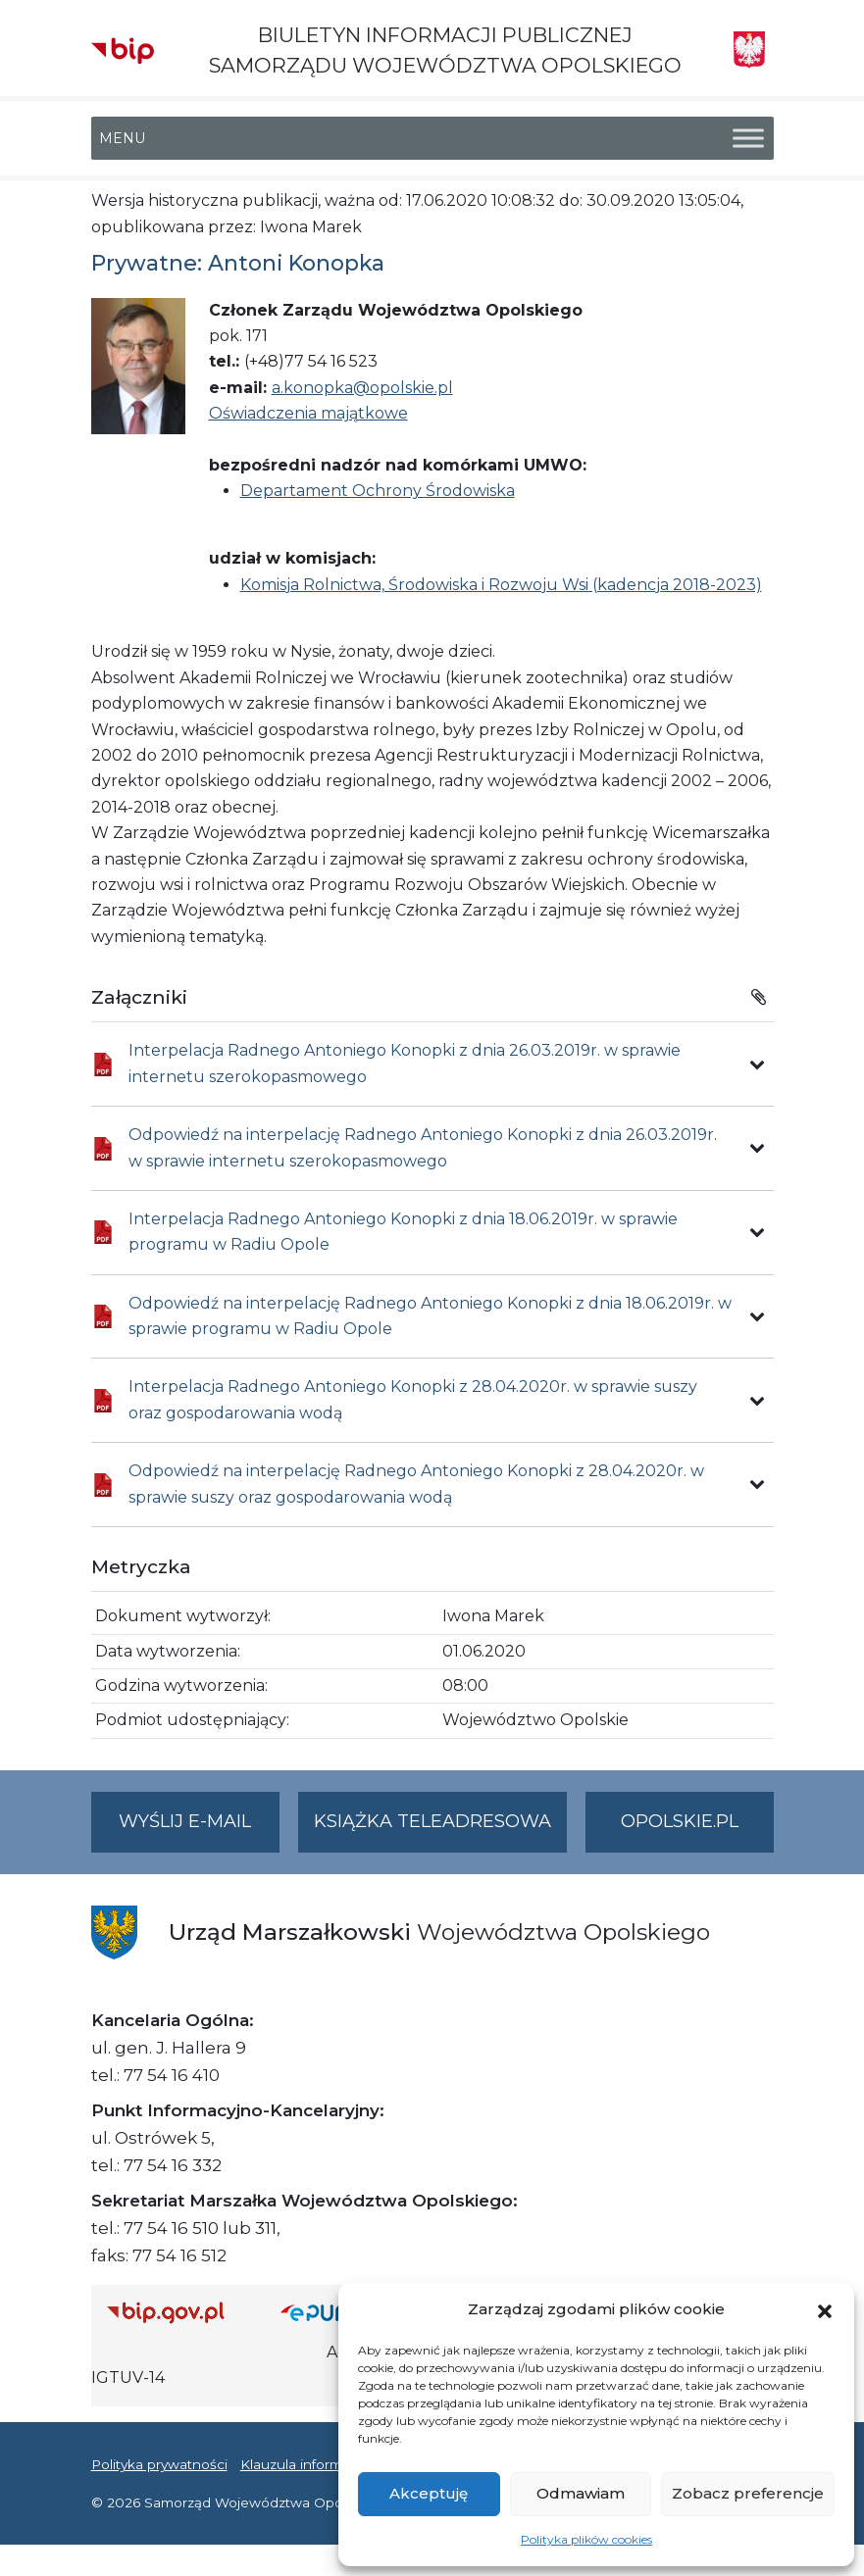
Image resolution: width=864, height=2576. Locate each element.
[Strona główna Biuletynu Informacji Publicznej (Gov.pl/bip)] (178, 2312)
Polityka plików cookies (586, 2539)
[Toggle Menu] (748, 138)
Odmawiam (580, 2493)
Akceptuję (428, 2493)
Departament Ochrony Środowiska (377, 490)
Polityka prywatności (159, 2464)
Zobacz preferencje (748, 2493)
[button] (825, 2309)
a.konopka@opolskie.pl (362, 387)
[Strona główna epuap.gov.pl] (334, 2312)
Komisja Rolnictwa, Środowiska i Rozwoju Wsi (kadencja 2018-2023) (501, 584)
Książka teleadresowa (432, 1821)
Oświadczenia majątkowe (308, 413)
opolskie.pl (679, 1821)
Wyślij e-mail (199, 1830)
